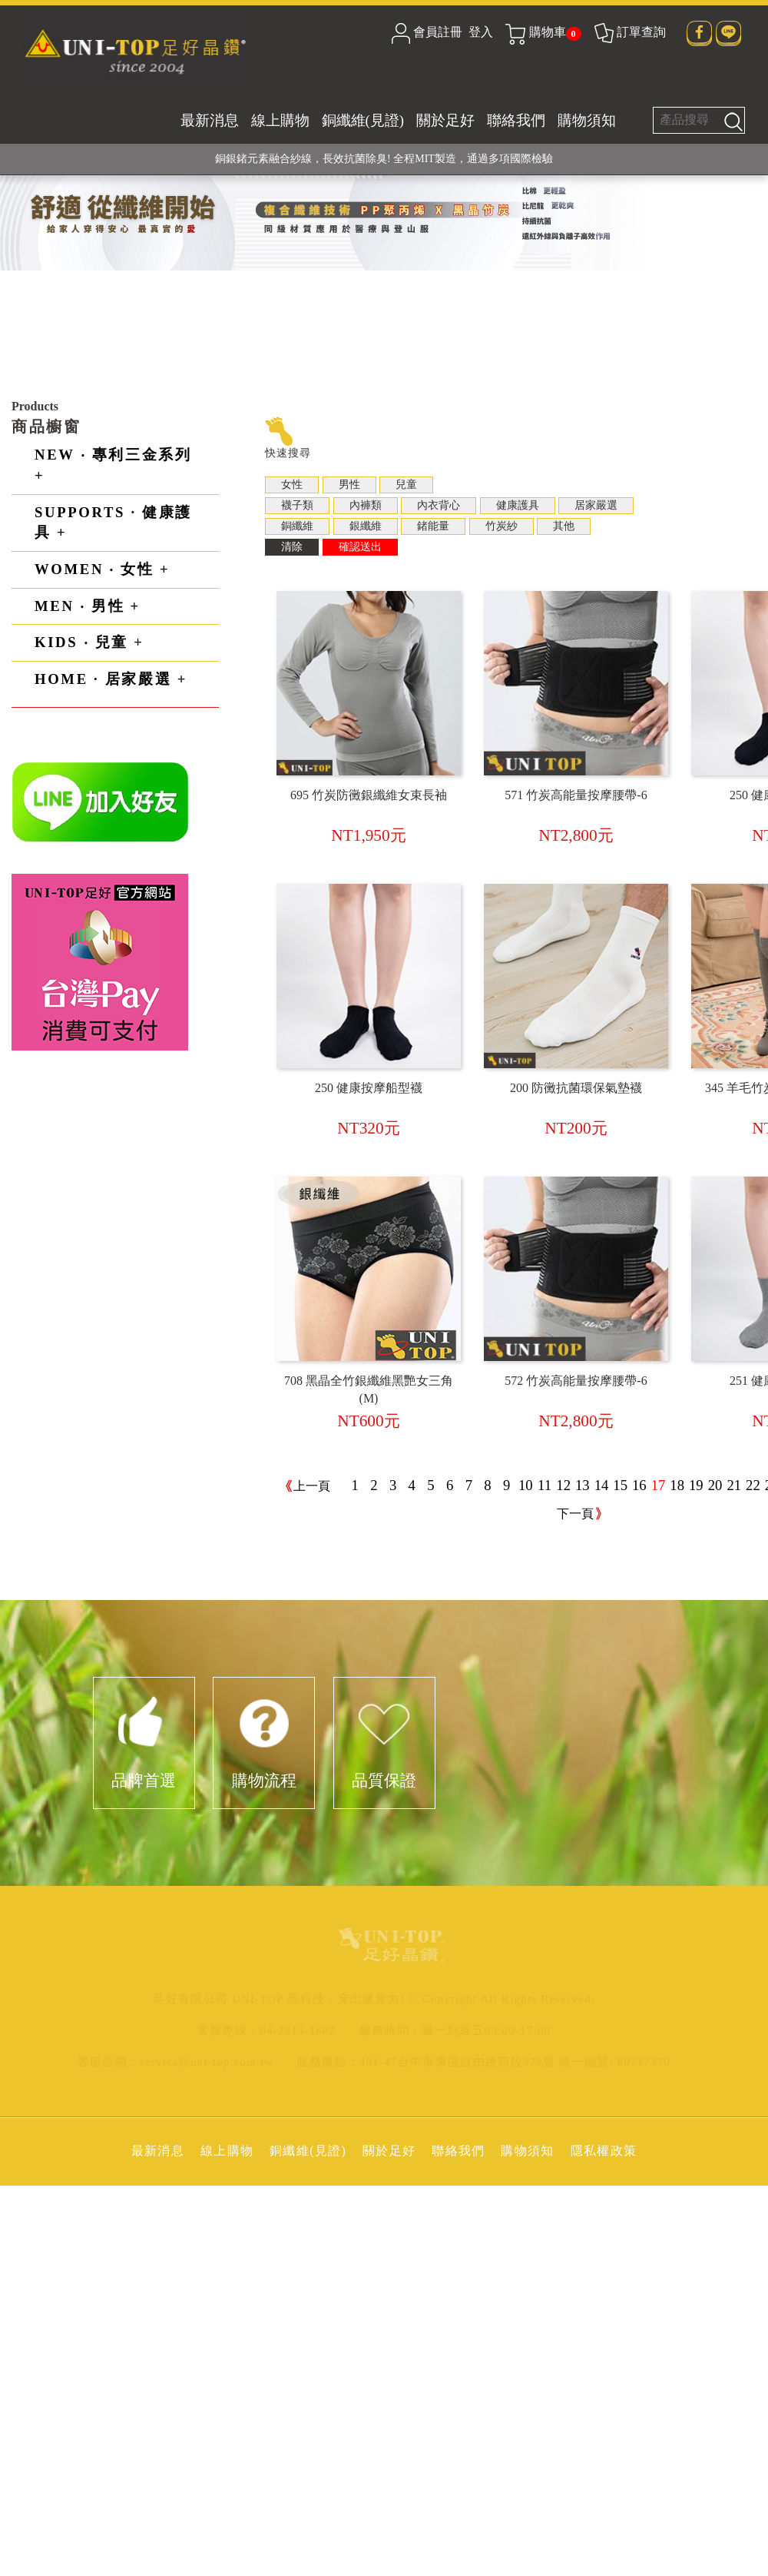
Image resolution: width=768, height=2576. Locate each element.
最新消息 (209, 120)
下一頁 (575, 1513)
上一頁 (311, 1485)
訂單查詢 (628, 31)
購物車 (542, 31)
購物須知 (587, 120)
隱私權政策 (604, 2150)
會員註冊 (437, 31)
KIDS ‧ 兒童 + (89, 642)
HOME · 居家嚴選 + (111, 679)
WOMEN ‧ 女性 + (102, 569)
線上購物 (280, 120)
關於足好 (445, 120)
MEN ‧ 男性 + (88, 606)
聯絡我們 (516, 120)
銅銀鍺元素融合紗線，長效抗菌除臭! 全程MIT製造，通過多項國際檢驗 (384, 158)
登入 (480, 31)
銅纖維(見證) (363, 120)
